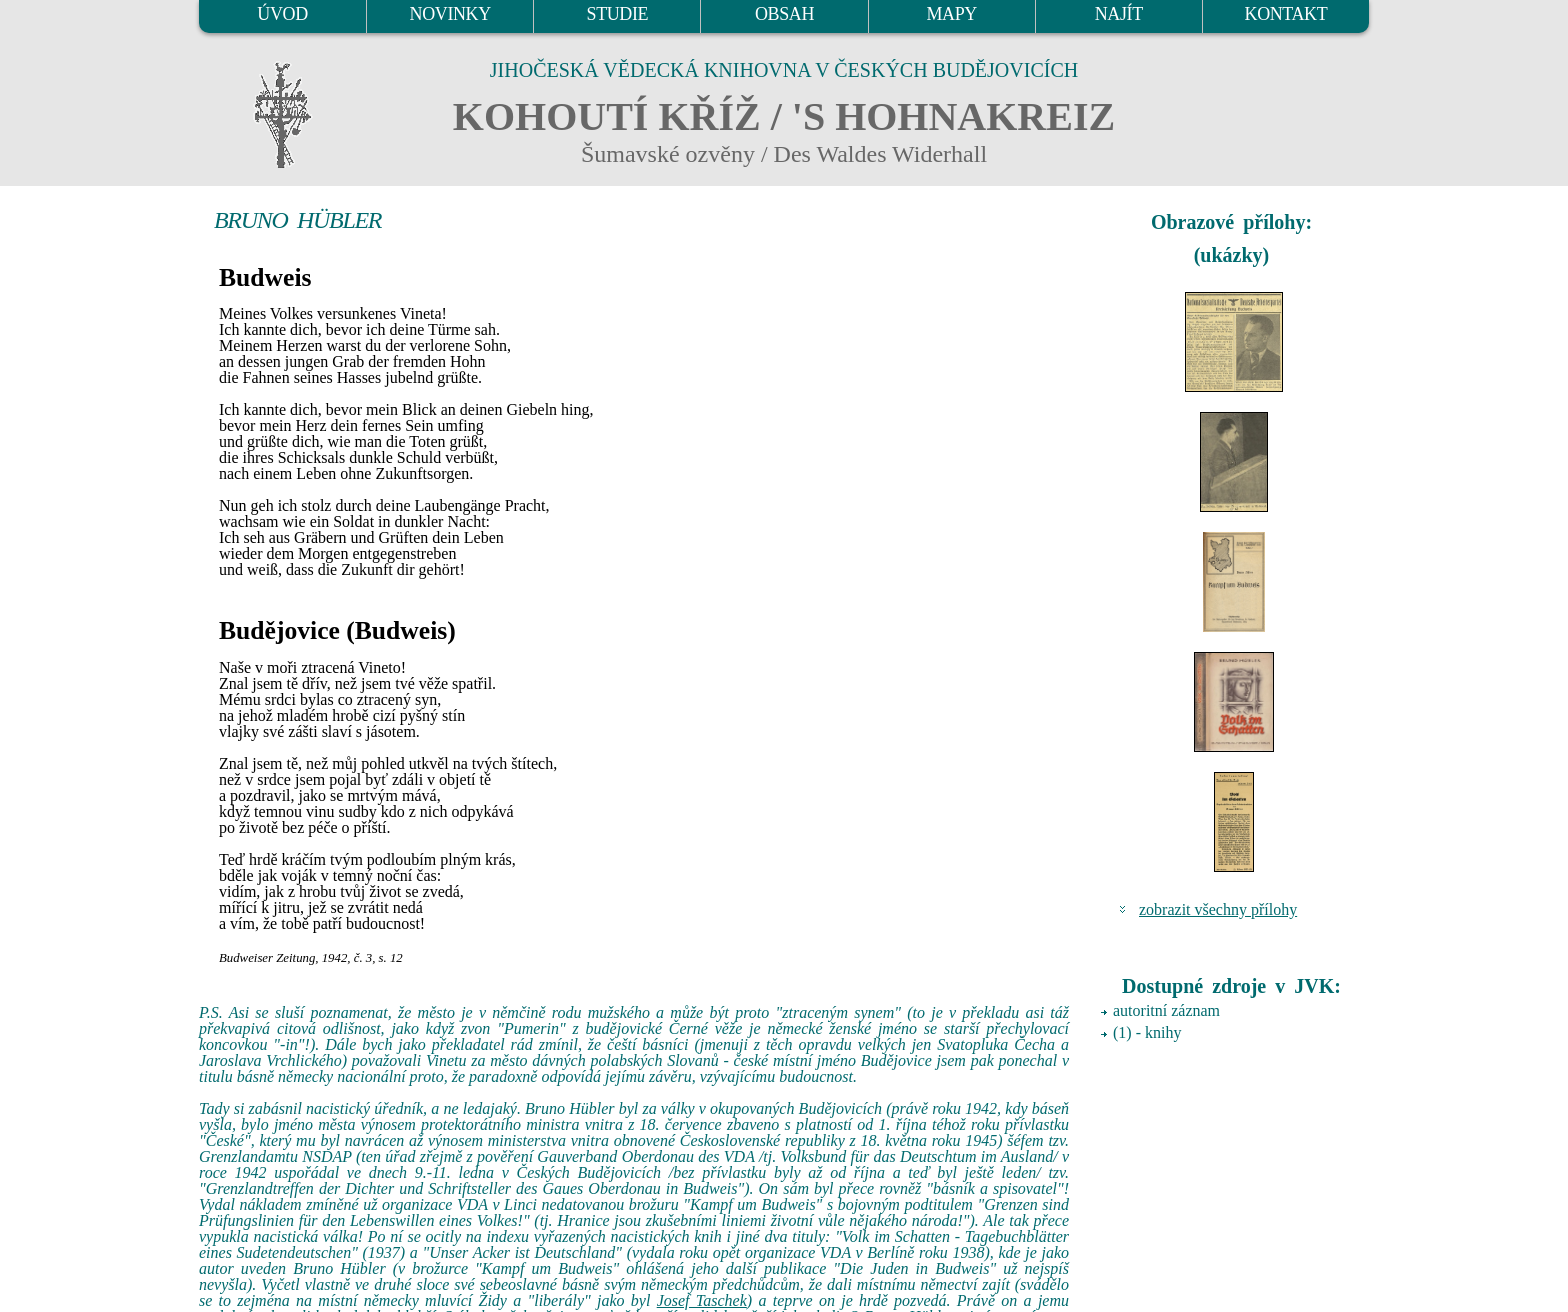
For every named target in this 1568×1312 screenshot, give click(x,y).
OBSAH (784, 14)
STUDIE (618, 14)
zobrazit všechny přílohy (1218, 909)
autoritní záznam (1166, 1010)
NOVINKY (450, 14)
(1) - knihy (1147, 1032)
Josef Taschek (702, 1300)
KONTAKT (1286, 14)
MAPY (951, 14)
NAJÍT (1119, 14)
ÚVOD (282, 14)
